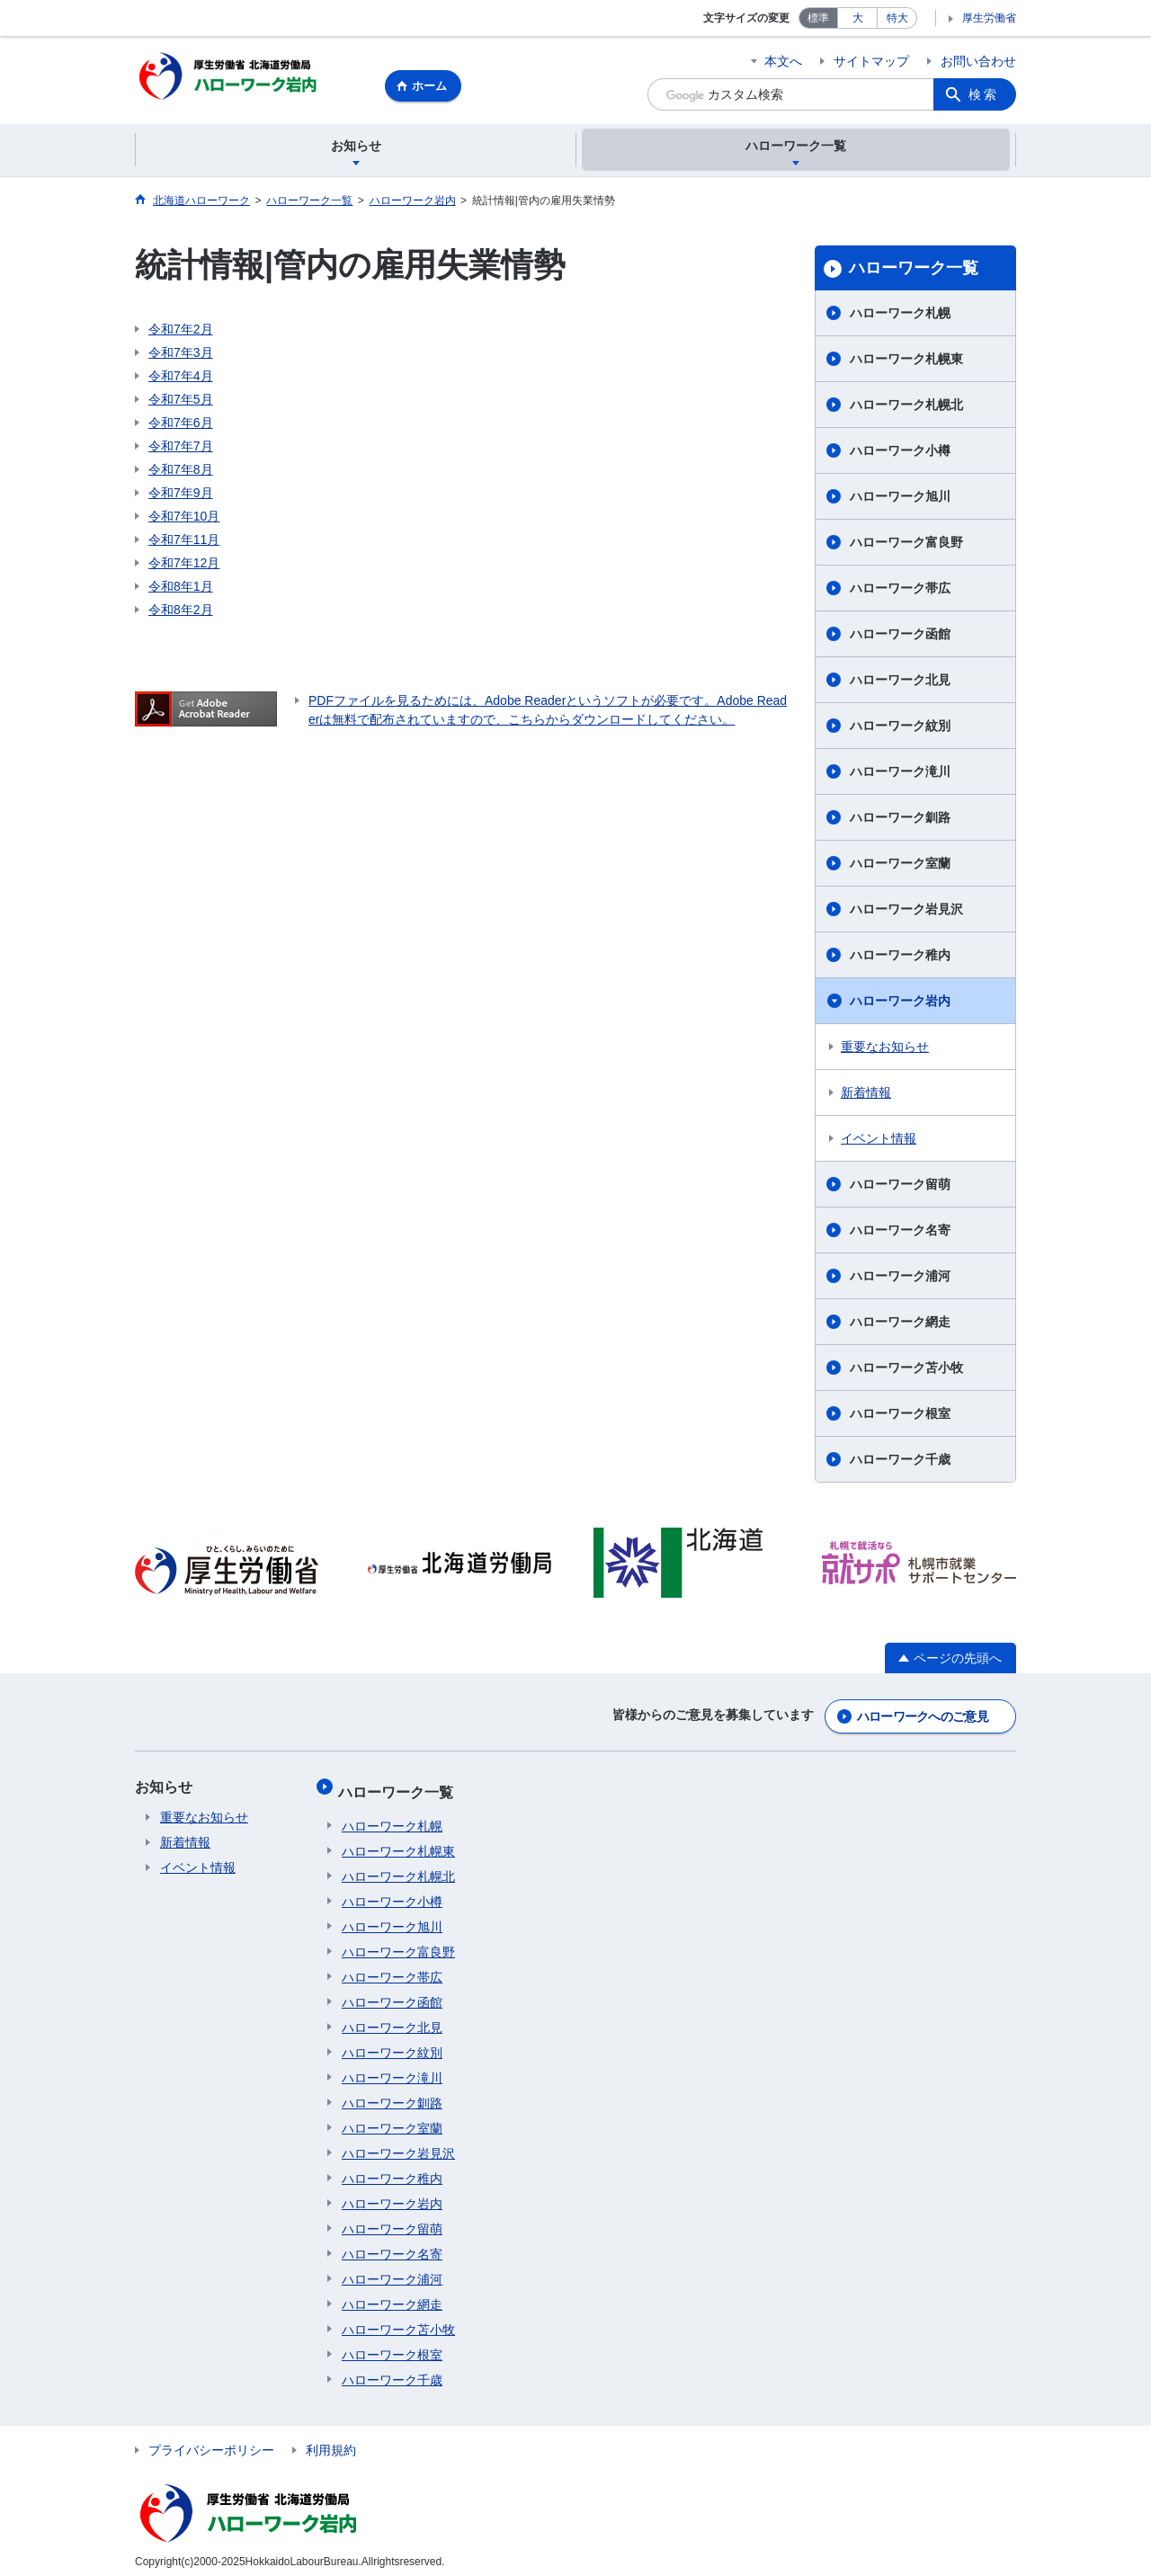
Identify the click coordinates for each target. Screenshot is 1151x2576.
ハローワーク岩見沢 (906, 912)
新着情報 (866, 1095)
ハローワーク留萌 (900, 1187)
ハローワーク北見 (900, 682)
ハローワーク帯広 (900, 591)
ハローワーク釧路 (900, 820)
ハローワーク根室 (900, 1416)
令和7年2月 (180, 332)
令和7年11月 (183, 542)
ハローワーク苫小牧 (906, 1370)
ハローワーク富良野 (906, 545)
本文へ (783, 61)
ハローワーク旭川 (900, 499)
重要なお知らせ (885, 1049)
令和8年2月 (180, 612)
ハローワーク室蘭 (900, 866)
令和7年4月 (180, 378)
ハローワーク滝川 (900, 774)
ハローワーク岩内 (900, 1003)
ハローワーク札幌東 (906, 361)
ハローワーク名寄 (900, 1233)
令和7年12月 (183, 565)
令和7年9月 (180, 495)
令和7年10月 (183, 519)
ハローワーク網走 (900, 1324)
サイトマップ (871, 61)
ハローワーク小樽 (900, 453)
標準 (818, 18)
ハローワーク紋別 (900, 728)
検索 (983, 94)
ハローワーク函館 (900, 636)
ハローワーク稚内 (900, 957)
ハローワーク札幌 (900, 315)
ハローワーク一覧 (913, 271)
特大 (897, 18)
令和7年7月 (180, 448)
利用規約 (331, 2441)
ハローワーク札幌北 (906, 407)
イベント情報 (878, 1141)
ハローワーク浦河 (900, 1278)
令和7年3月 (180, 355)
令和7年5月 (180, 402)
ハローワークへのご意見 (922, 1716)
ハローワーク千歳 (900, 1462)
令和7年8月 (180, 472)
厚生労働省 (989, 18)
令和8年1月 (180, 589)
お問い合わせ (978, 61)
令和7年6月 (180, 425)
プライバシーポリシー (211, 2441)
